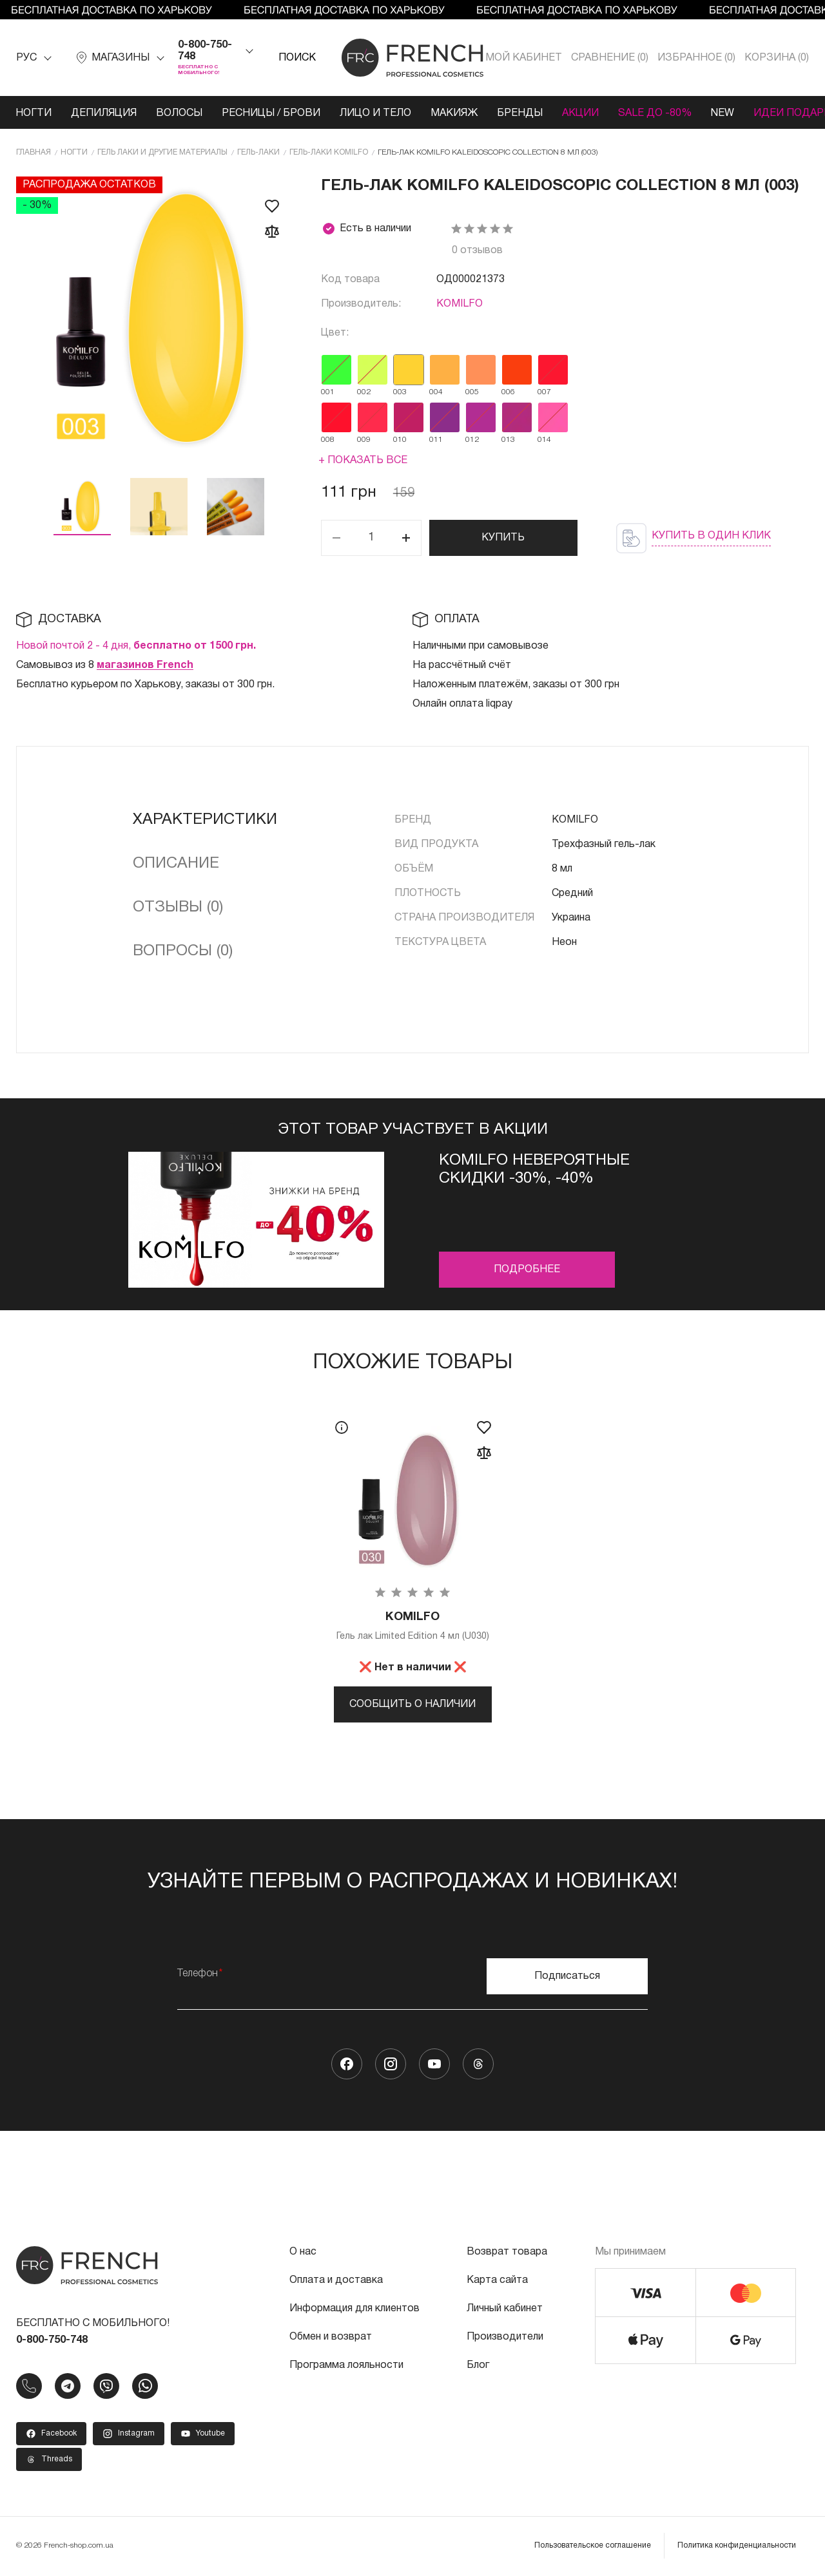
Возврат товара (507, 2251)
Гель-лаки (258, 152)
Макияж (454, 113)
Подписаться (567, 1976)
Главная (33, 152)
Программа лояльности (346, 2365)
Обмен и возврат (330, 2337)
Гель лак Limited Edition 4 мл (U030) (413, 1625)
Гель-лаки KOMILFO (328, 152)
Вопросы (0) (183, 951)
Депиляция (104, 113)
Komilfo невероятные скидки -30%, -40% (534, 1170)
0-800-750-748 (205, 51)
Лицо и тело (375, 113)
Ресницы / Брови (271, 113)
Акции (580, 113)
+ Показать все (362, 460)
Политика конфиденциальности (736, 2545)
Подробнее (527, 1269)
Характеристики (205, 820)
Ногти (33, 113)
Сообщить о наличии (412, 1704)
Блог (478, 2365)
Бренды (520, 113)
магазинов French (145, 665)
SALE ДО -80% (655, 113)
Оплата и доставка (336, 2280)
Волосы (179, 113)
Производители (505, 2337)
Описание (176, 864)
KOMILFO (459, 304)
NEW (722, 113)
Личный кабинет (505, 2308)
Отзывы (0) (178, 908)
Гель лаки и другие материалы (162, 152)
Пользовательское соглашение (592, 2545)
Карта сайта (497, 2280)
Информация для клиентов (354, 2308)
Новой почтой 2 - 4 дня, (136, 646)
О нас (302, 2251)
